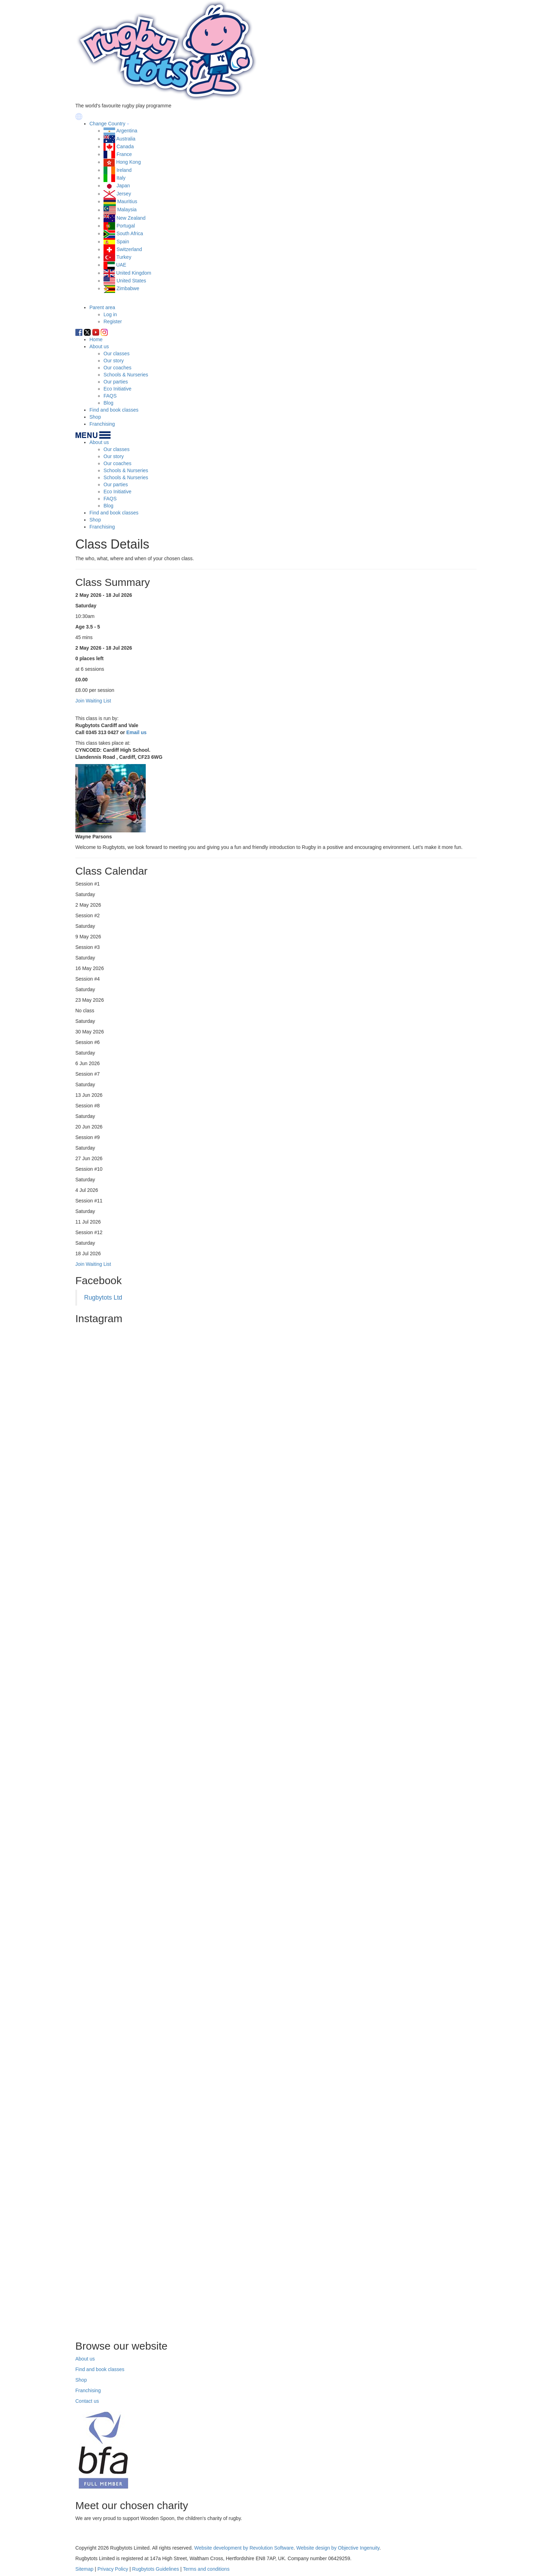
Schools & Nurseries (126, 374)
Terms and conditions (206, 2569)
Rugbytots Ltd (103, 1297)
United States (131, 280)
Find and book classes (113, 410)
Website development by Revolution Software (244, 2548)
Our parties (116, 381)
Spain (123, 241)
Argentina (126, 130)
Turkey (124, 257)
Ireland (124, 170)
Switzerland (129, 249)
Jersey (124, 193)
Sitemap (84, 2569)
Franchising (102, 424)
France (124, 154)
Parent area (102, 307)
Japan (123, 185)
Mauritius (127, 201)
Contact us (87, 2401)
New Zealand (131, 218)
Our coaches (117, 367)
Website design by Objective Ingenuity (338, 2548)
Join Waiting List (93, 1264)
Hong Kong (128, 162)
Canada (125, 146)
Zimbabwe (128, 288)
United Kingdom (133, 273)
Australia (125, 139)
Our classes (117, 353)
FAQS (110, 396)
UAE (121, 265)
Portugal (126, 226)
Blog (108, 403)
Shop (95, 417)
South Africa (130, 233)
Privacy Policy (113, 2569)
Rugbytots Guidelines (155, 2569)
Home (95, 339)
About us (99, 346)
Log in (110, 314)
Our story (114, 360)
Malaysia (127, 210)
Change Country (107, 123)
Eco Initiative (117, 389)
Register (113, 321)
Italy (121, 178)
